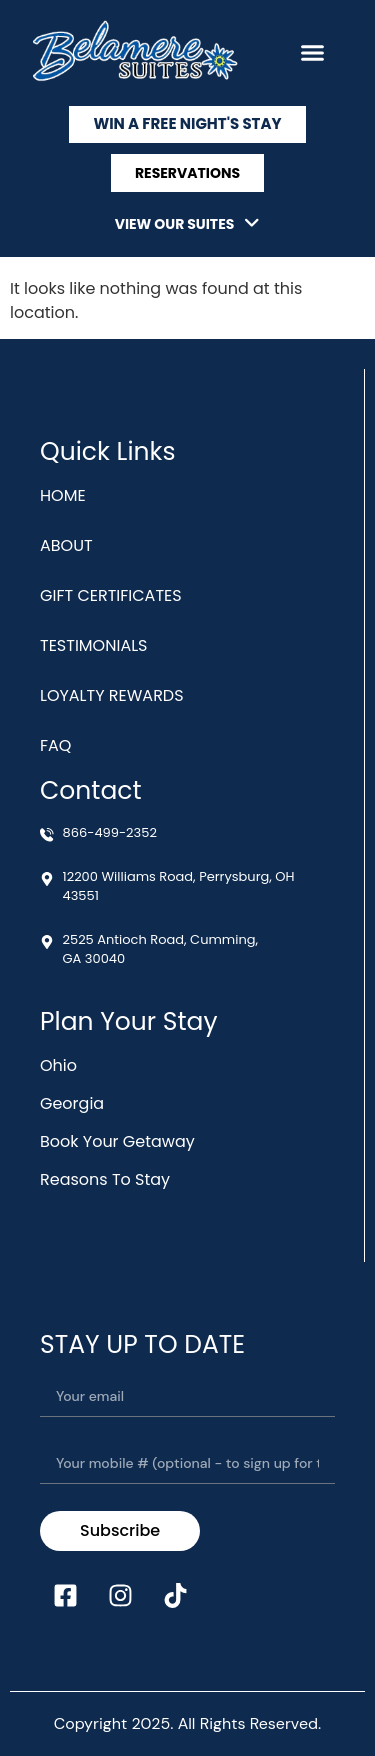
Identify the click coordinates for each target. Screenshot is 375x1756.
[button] (313, 53)
